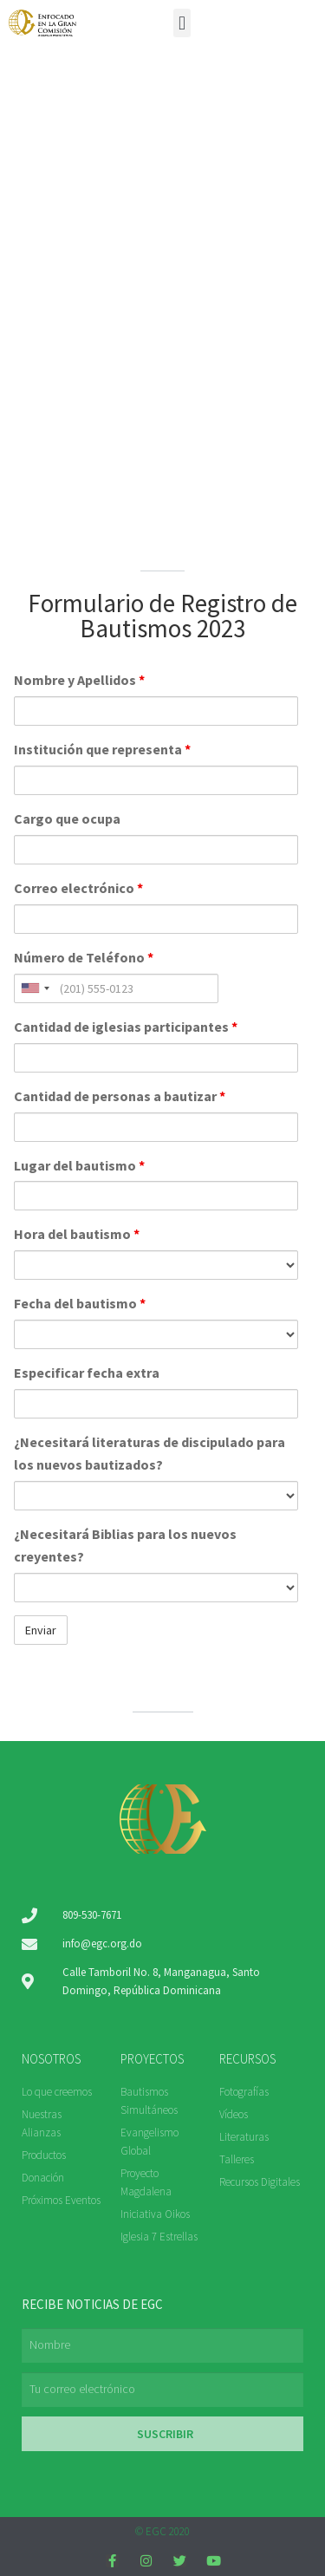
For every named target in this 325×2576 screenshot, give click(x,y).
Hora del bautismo (77, 1233)
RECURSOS (247, 2059)
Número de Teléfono (83, 957)
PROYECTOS (152, 2059)
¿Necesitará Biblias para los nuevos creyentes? (125, 1545)
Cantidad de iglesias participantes (125, 1026)
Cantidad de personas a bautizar (119, 1096)
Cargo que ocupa (67, 818)
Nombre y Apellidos (79, 679)
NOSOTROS (51, 2059)
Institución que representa (102, 749)
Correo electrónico (78, 888)
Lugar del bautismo (79, 1165)
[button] (181, 23)
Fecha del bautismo (80, 1303)
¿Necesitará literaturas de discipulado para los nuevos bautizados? (149, 1453)
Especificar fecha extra (86, 1372)
